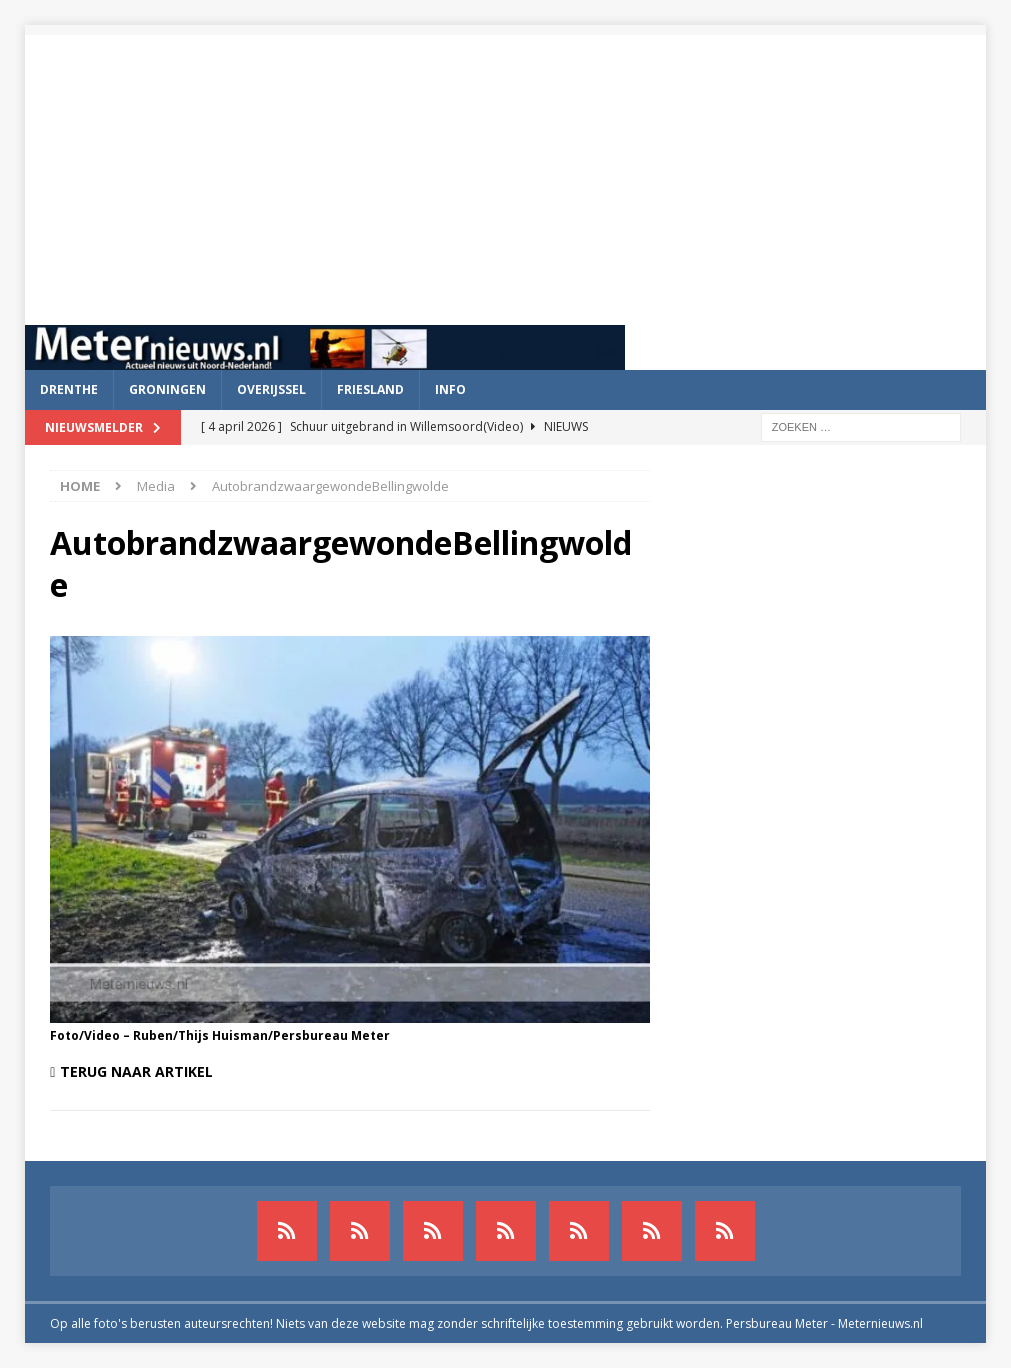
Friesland (370, 389)
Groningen (167, 389)
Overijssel (271, 389)
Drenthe (69, 389)
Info (450, 389)
